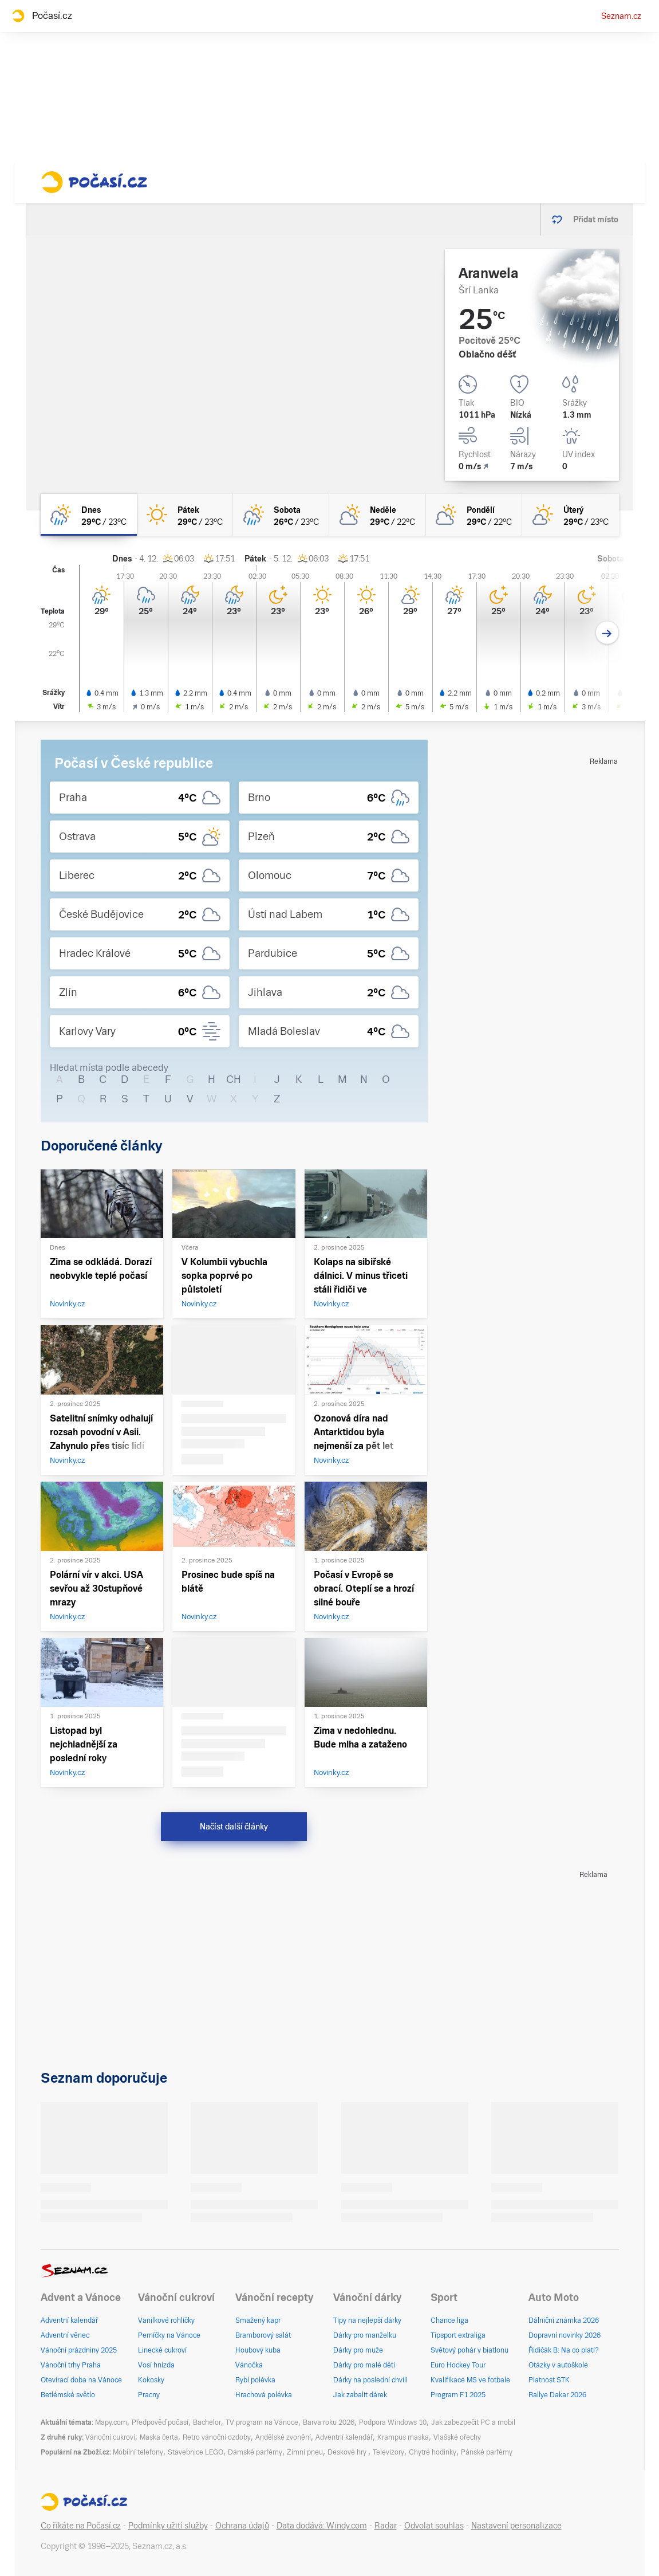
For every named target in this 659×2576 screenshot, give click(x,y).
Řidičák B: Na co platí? (563, 2350)
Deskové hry (347, 2452)
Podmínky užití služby (168, 2525)
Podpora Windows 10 (393, 2422)
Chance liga (449, 2320)
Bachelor (207, 2422)
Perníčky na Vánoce (169, 2335)
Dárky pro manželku (364, 2335)
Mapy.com (111, 2422)
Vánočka (249, 2365)
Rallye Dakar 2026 (557, 2395)
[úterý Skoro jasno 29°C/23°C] (570, 515)
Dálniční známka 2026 (563, 2320)
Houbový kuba (258, 2350)
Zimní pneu (305, 2452)
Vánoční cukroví (110, 2437)
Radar (385, 2525)
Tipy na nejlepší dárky (367, 2320)
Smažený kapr (258, 2320)
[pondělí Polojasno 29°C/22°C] (474, 515)
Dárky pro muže (358, 2350)
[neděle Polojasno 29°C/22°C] (377, 515)
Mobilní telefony (138, 2452)
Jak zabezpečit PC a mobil (473, 2422)
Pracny (149, 2395)
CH (233, 1079)
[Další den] (607, 633)
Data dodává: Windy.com (322, 2525)
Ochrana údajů (242, 2525)
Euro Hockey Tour (458, 2365)
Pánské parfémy (486, 2452)
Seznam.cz (621, 16)
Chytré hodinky (432, 2452)
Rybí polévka (255, 2380)
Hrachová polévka (263, 2395)
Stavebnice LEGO (195, 2452)
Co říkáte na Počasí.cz (81, 2525)
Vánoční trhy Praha (71, 2365)
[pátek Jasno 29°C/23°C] (185, 515)
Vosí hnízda (156, 2365)
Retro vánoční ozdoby (217, 2437)
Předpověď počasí (160, 2422)
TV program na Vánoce (262, 2422)
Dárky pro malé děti (364, 2365)
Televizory (388, 2452)
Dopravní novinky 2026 (564, 2335)
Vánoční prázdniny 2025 (79, 2350)
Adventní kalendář (69, 2320)
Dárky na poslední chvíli (370, 2380)
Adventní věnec (65, 2335)
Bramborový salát (263, 2335)
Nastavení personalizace (516, 2525)
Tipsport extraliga (458, 2335)
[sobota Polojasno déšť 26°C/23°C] (281, 515)
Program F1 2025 (458, 2395)
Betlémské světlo (68, 2395)
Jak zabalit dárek (360, 2395)
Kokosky (151, 2380)
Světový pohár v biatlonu (469, 2350)
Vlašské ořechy (457, 2437)
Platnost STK (549, 2380)
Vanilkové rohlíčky (166, 2320)
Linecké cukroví (162, 2350)
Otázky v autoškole (558, 2365)
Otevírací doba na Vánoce (81, 2380)
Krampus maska (403, 2437)
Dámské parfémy (255, 2452)
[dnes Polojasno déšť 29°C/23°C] (89, 515)
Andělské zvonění (283, 2437)
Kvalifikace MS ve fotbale (470, 2380)
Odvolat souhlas (434, 2525)
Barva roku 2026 (328, 2422)
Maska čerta (159, 2437)
